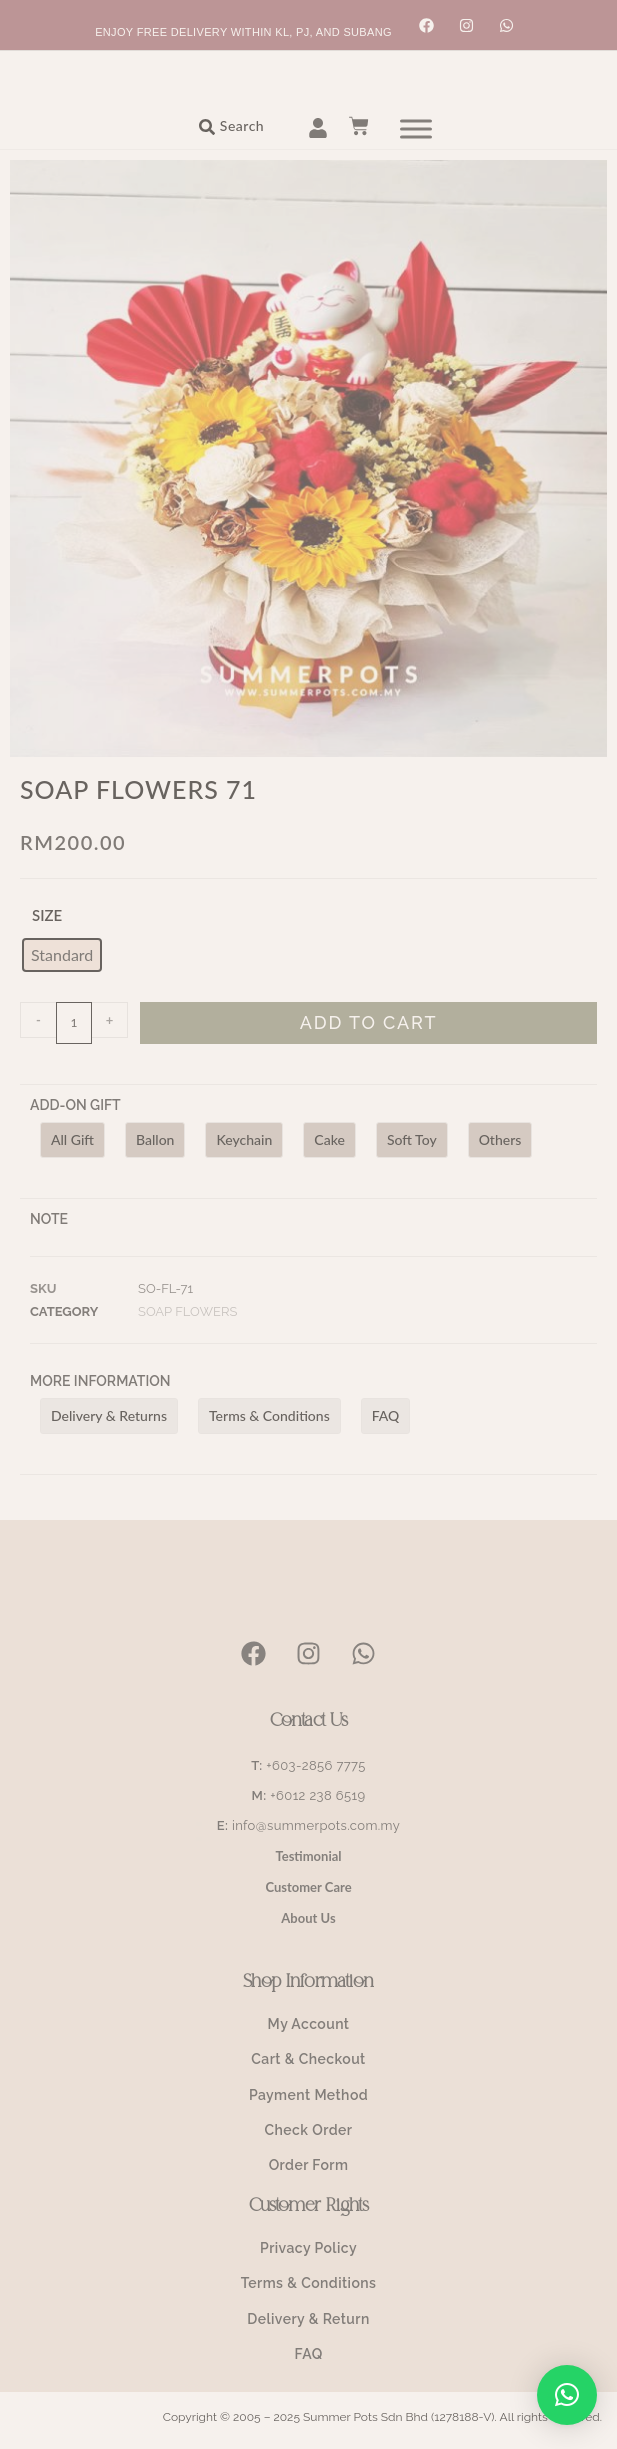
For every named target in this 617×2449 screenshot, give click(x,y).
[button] (567, 2395)
